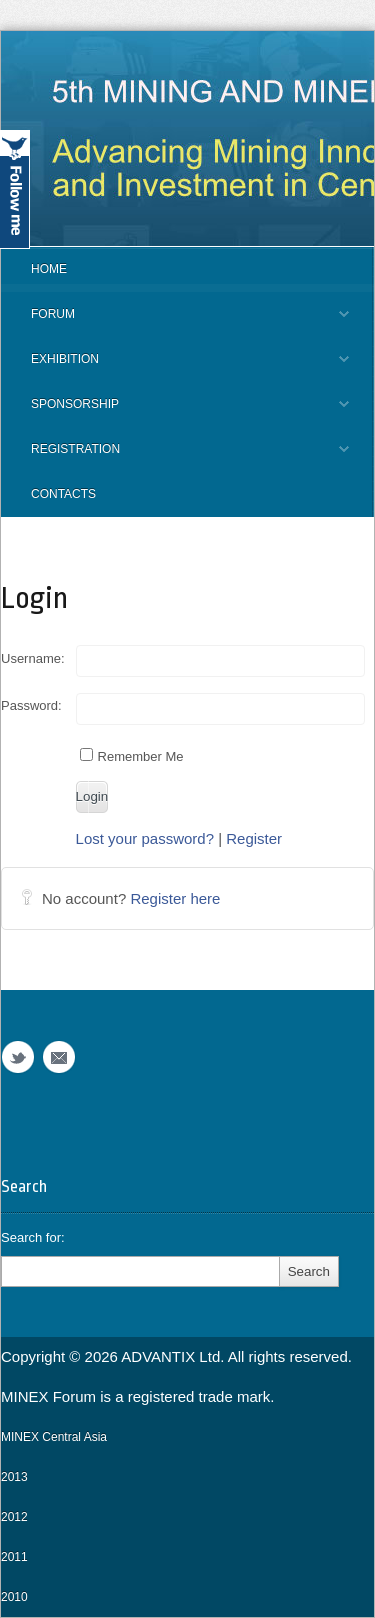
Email (59, 1057)
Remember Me (132, 756)
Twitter (18, 1057)
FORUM (175, 322)
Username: (33, 658)
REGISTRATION (175, 457)
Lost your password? (145, 838)
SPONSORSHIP (175, 412)
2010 (14, 1597)
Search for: (33, 1237)
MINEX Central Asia (54, 1437)
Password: (31, 705)
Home (49, 269)
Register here (175, 898)
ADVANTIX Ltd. (174, 1356)
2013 (14, 1477)
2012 (14, 1517)
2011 (14, 1557)
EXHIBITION (175, 367)
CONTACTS (63, 494)
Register (254, 838)
